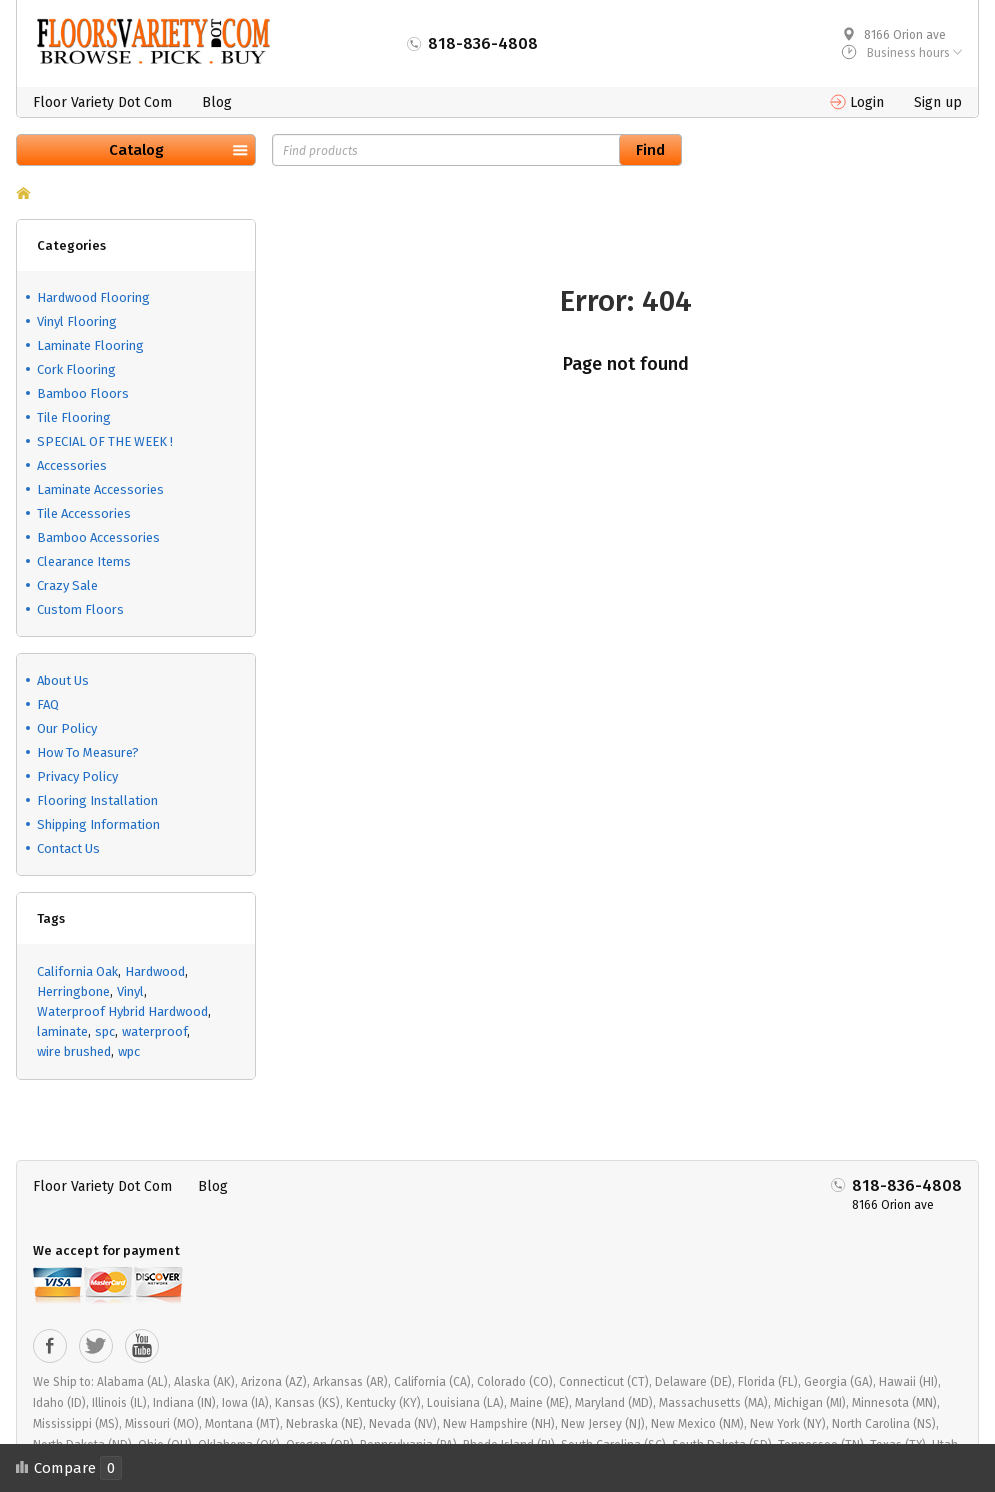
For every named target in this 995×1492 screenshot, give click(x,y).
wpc (129, 1051)
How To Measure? (88, 752)
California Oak (77, 971)
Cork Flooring (76, 369)
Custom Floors (80, 609)
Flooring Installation (97, 800)
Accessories (72, 465)
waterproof (154, 1031)
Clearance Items (84, 561)
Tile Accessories (84, 513)
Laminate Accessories (100, 489)
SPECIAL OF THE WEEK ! (105, 441)
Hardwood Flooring (93, 297)
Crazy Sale (67, 585)
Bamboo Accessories (98, 537)
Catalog (136, 150)
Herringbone (73, 991)
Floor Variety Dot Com (102, 102)
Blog (217, 102)
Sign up (938, 102)
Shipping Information (98, 824)
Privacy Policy (77, 776)
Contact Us (68, 848)
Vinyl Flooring (77, 321)
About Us (63, 680)
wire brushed (74, 1051)
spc (105, 1031)
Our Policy (67, 728)
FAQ (48, 704)
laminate (62, 1031)
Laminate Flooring (90, 345)
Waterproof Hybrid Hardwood (122, 1011)
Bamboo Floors (83, 393)
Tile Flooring (74, 417)
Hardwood (155, 971)
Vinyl (130, 991)
